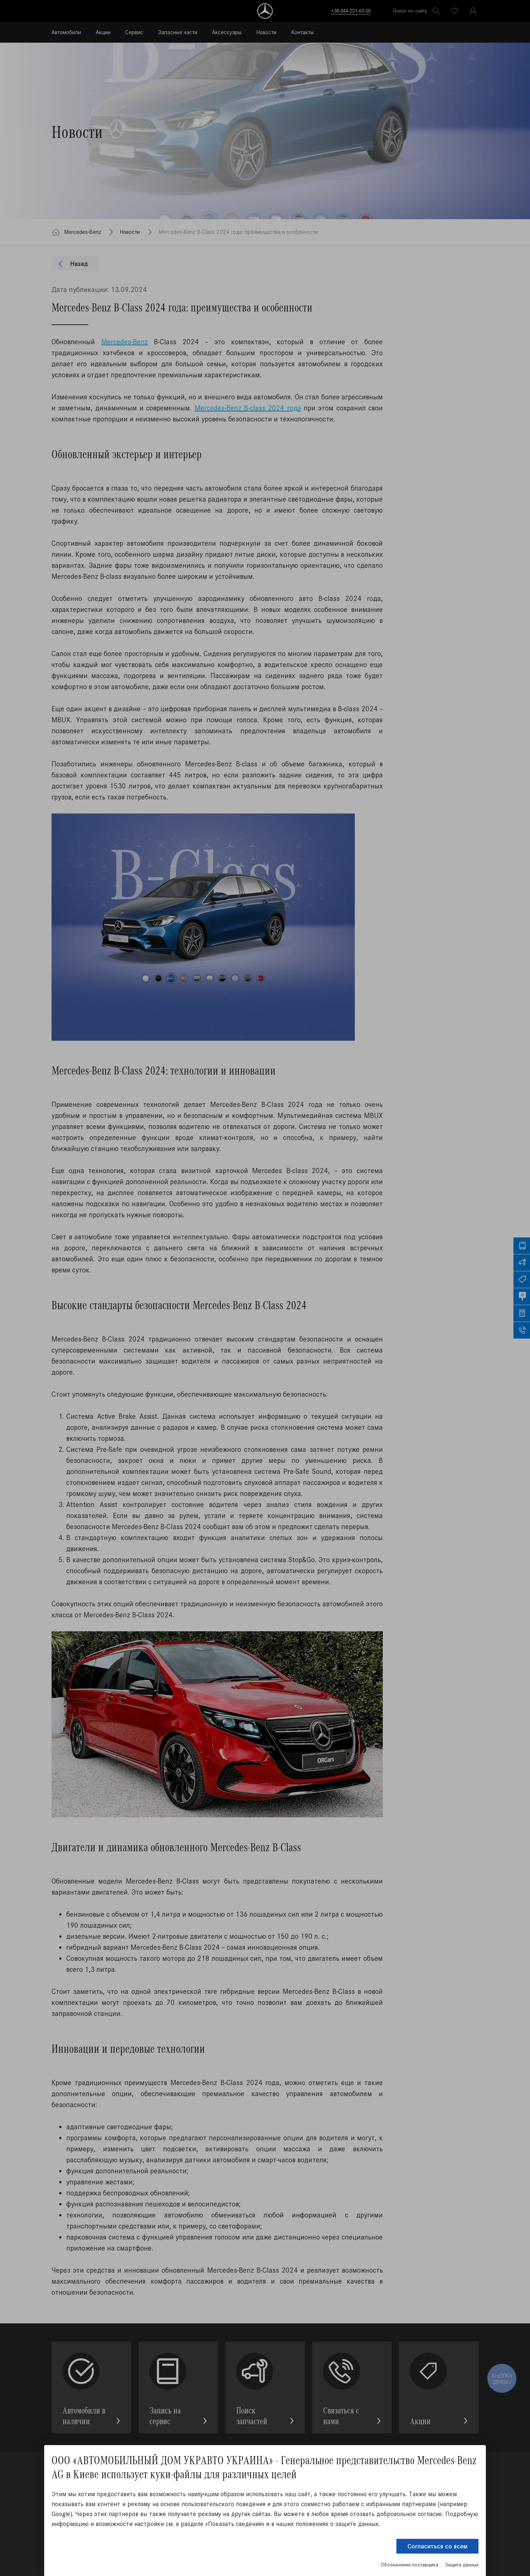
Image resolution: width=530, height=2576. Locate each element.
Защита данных (461, 2565)
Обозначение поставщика (409, 2565)
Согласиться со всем (437, 2546)
